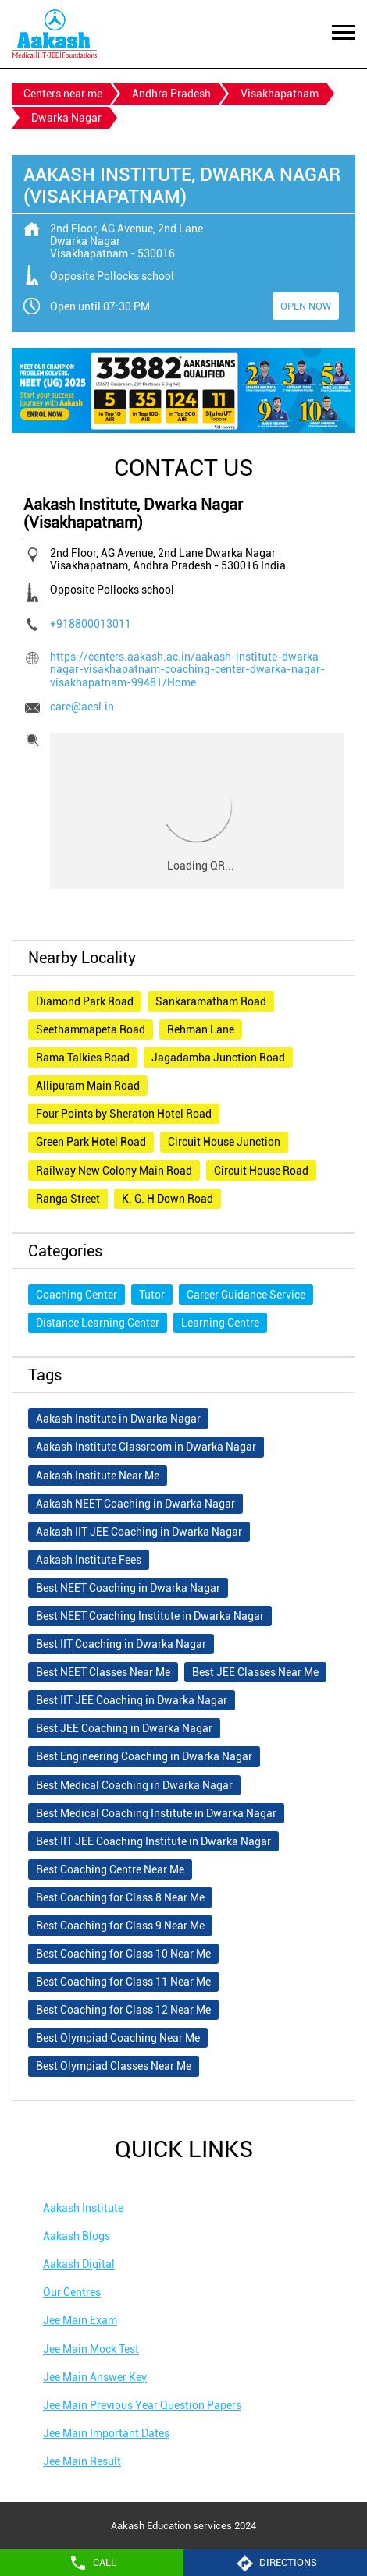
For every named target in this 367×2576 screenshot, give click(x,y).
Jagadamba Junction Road (218, 1057)
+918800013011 (90, 624)
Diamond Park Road (85, 1001)
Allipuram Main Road (88, 1085)
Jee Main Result (82, 2461)
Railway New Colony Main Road (114, 1170)
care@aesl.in (82, 706)
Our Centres (72, 2292)
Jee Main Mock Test (91, 2349)
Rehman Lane (200, 1029)
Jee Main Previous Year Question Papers (142, 2405)
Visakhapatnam (280, 93)
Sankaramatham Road (210, 1001)
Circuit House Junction (224, 1142)
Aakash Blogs (76, 2236)
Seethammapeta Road (90, 1029)
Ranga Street (68, 1198)
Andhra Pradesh (171, 93)
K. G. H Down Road (167, 1198)
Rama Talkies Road (83, 1057)
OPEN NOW (305, 306)
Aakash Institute (83, 2208)
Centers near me (62, 93)
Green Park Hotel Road (91, 1142)
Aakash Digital (79, 2264)
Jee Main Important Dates (106, 2433)
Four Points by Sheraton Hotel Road (124, 1113)
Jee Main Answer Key (95, 2377)
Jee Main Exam (80, 2320)
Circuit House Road (261, 1170)
